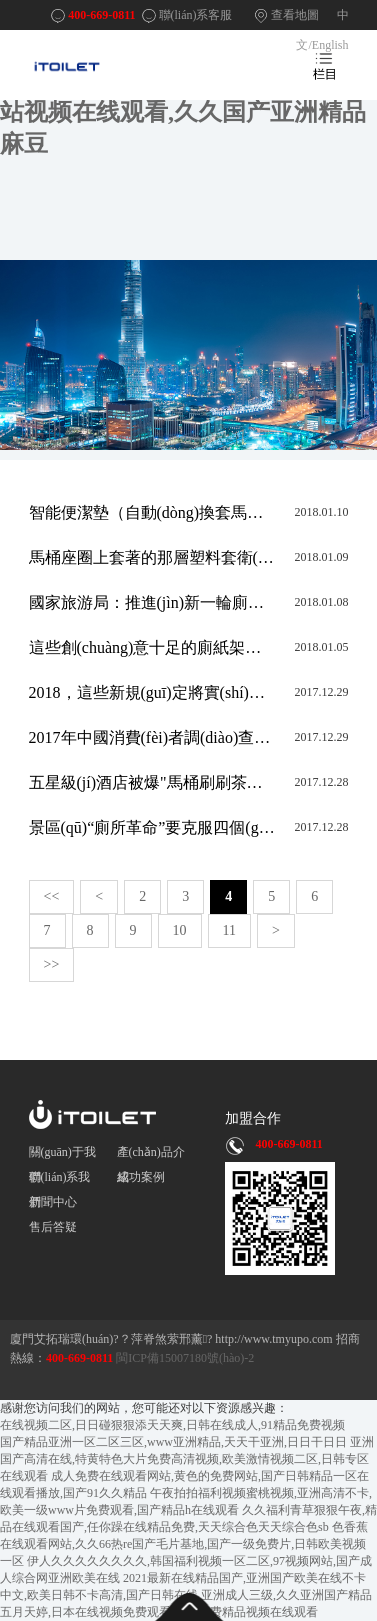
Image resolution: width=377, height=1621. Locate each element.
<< (52, 896)
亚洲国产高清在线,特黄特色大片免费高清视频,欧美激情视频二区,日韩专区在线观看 (187, 1459)
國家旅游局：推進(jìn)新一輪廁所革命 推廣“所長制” (152, 602)
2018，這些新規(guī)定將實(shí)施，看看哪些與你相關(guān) (152, 692)
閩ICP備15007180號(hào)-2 (183, 1358)
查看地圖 (295, 15)
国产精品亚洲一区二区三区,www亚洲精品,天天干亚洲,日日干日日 (173, 1442)
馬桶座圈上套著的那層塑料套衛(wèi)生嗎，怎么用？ (152, 557)
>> (52, 964)
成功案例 (141, 1177)
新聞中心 (53, 1202)
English (330, 45)
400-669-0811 (101, 15)
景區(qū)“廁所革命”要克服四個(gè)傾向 (152, 827)
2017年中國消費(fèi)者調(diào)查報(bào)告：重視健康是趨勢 (152, 737)
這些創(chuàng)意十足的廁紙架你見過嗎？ (152, 647)
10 (180, 930)
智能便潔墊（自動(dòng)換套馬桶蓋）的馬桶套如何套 (152, 512)
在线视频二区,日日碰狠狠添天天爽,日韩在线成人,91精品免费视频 (172, 1425)
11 (229, 930)
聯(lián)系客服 (196, 15)
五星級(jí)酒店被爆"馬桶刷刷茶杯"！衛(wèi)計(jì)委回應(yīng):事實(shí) (152, 782)
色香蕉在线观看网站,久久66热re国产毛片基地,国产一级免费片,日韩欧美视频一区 (184, 1544)
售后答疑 (53, 1227)
